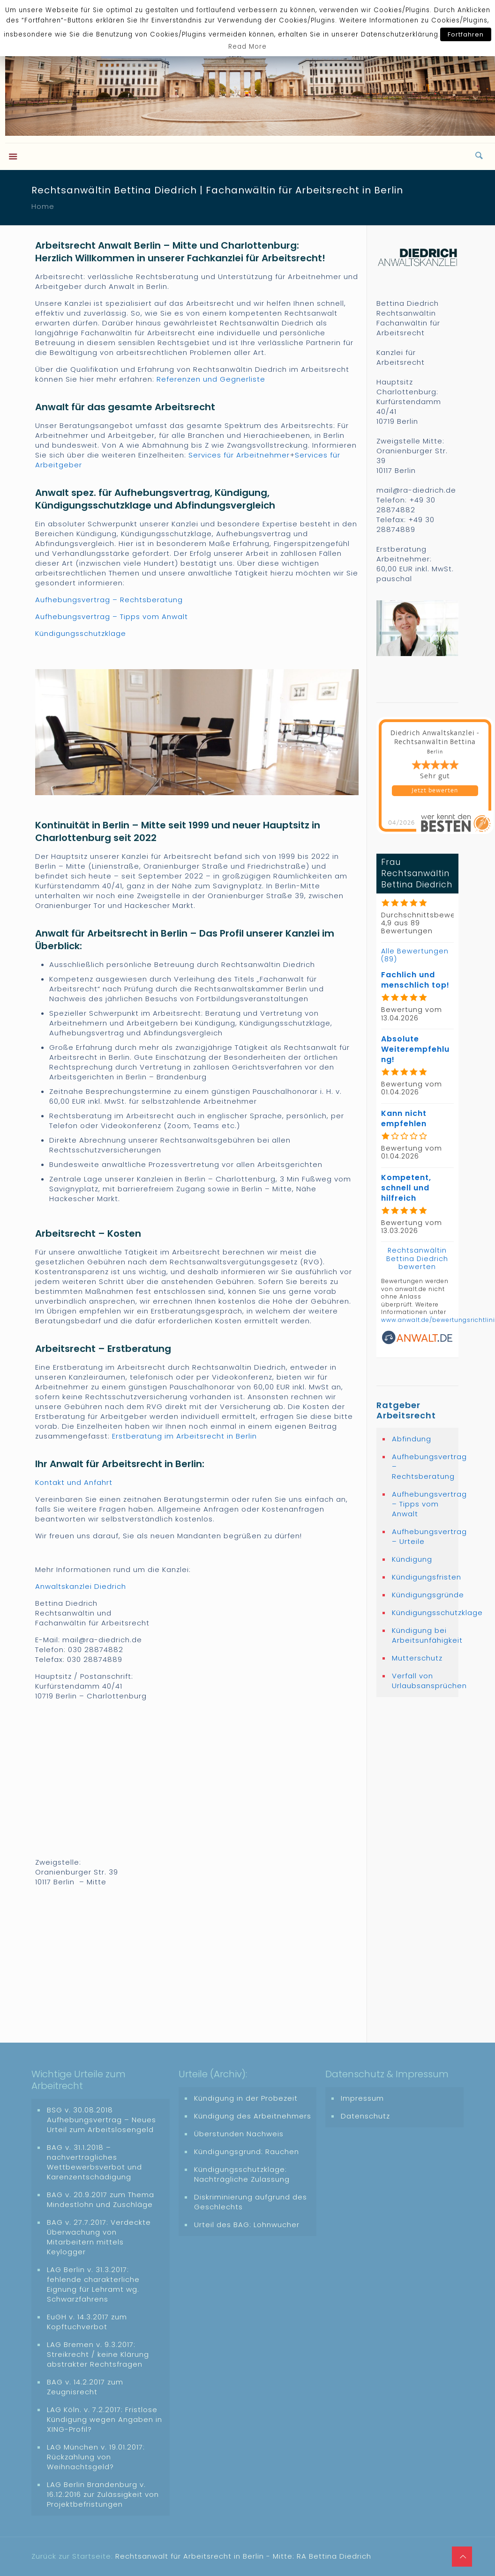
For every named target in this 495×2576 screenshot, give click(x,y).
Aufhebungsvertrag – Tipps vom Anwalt (111, 616)
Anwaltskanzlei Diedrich (80, 1586)
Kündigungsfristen (423, 1577)
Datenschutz (365, 2116)
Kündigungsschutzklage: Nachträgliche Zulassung (242, 2174)
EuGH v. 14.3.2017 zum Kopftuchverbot (87, 2322)
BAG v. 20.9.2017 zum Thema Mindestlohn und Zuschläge (100, 2199)
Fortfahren (466, 34)
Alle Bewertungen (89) (415, 955)
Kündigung (412, 1559)
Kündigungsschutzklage (80, 633)
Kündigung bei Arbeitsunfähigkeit (423, 1635)
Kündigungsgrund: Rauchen (246, 2151)
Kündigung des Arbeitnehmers (252, 2116)
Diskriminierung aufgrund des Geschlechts (250, 2202)
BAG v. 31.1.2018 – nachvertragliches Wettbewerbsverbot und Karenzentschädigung (94, 2162)
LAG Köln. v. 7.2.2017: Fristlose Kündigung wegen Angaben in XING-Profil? (104, 2419)
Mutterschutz (417, 1658)
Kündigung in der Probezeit (246, 2098)
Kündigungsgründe (423, 1595)
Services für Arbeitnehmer (239, 455)
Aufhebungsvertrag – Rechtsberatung (109, 600)
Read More (247, 46)
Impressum (362, 2098)
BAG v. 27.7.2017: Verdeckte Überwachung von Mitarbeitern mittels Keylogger (99, 2237)
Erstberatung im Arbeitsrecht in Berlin (184, 1436)
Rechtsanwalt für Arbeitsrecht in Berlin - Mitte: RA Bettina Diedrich (243, 2556)
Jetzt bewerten (435, 790)
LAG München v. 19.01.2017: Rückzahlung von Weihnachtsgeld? (96, 2457)
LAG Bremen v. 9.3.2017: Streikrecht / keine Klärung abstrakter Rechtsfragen (98, 2354)
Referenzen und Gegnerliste (211, 379)
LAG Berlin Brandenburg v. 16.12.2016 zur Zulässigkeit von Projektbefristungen (103, 2494)
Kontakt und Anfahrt (73, 1482)
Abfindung (411, 1439)
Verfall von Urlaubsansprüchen (423, 1680)
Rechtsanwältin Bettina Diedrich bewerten (417, 1258)
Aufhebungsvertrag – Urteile (423, 1536)
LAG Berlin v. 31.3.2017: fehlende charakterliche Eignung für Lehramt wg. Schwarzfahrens (93, 2284)
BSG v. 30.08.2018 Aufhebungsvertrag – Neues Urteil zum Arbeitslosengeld (101, 2119)
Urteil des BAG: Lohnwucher (247, 2224)
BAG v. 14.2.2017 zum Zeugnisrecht (85, 2387)
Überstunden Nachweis (239, 2134)
